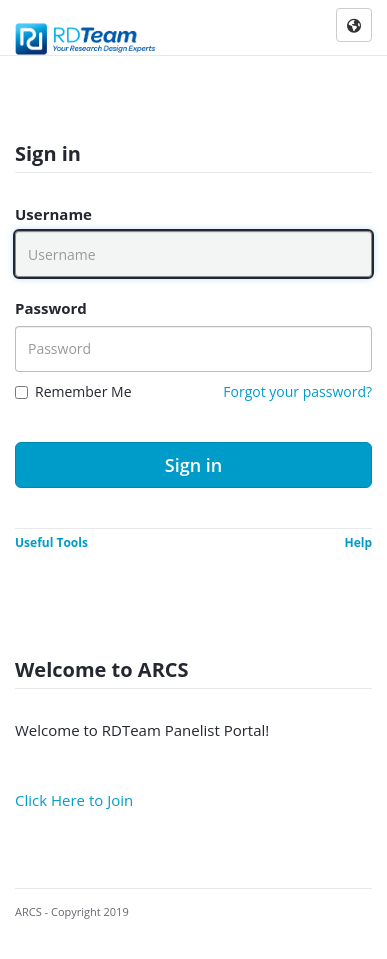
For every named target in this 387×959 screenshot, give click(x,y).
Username (53, 214)
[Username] (193, 254)
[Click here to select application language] (354, 26)
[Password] (193, 349)
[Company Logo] (86, 35)
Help (358, 542)
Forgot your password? (297, 391)
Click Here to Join (74, 800)
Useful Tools (51, 542)
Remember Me (83, 391)
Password (51, 308)
